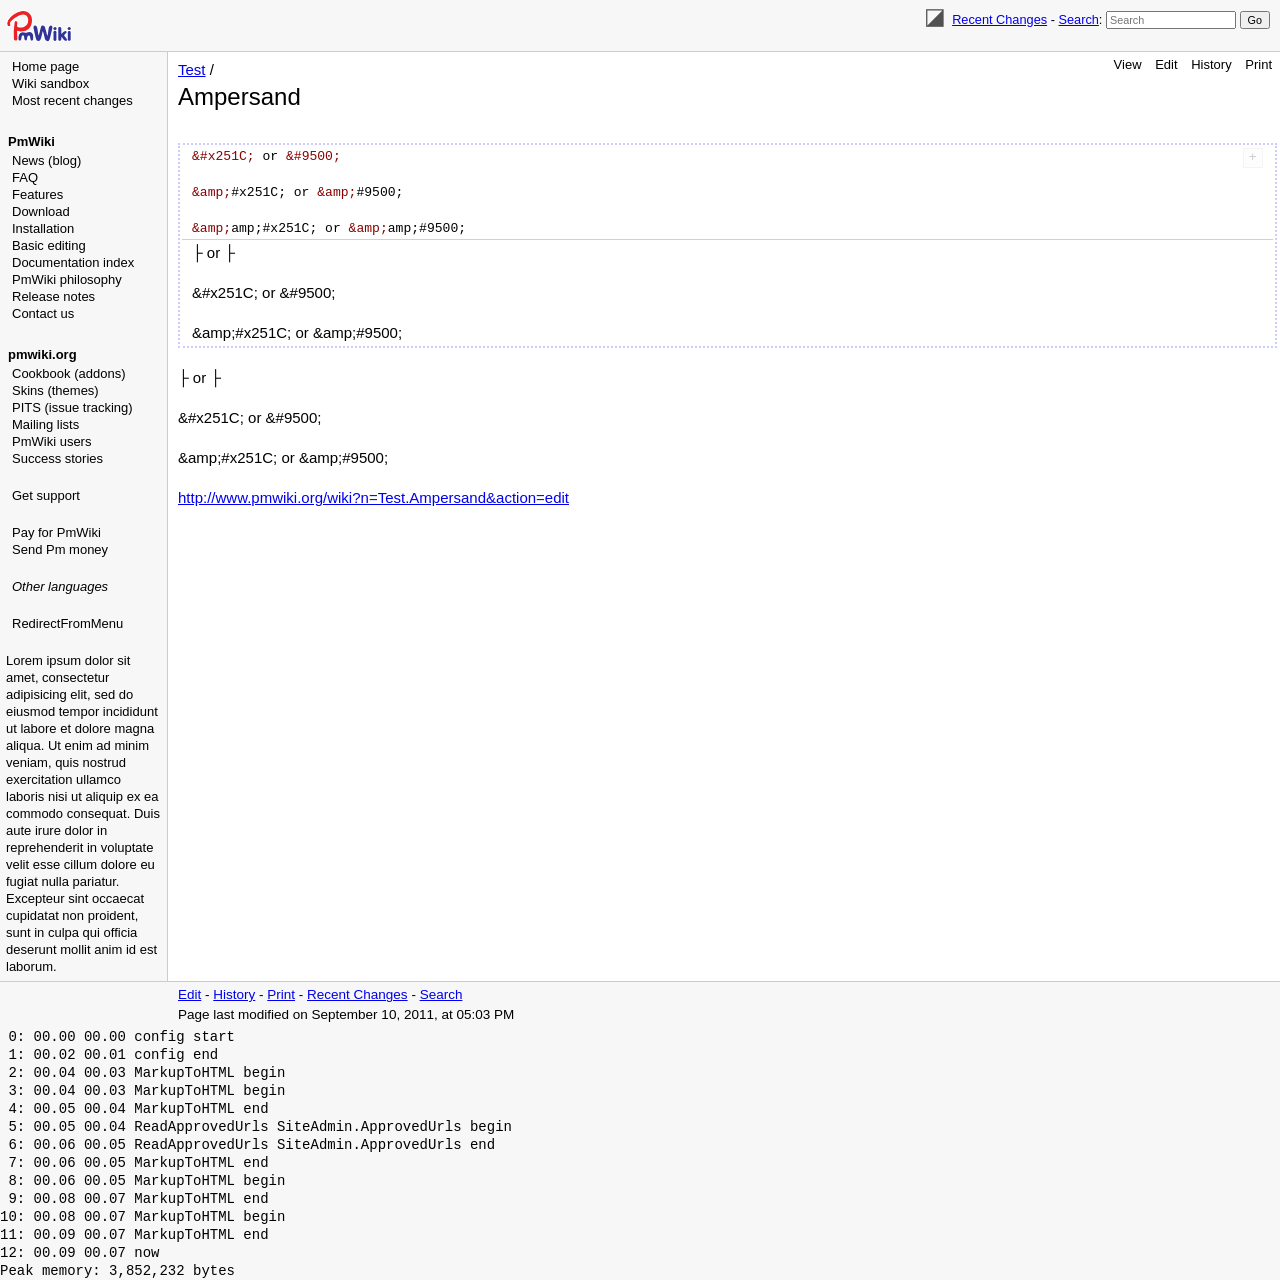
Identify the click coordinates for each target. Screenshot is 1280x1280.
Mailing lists (45, 424)
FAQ (25, 177)
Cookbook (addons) (68, 373)
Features (37, 194)
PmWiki (31, 141)
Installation (43, 228)
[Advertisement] (86, 735)
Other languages (60, 586)
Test (192, 69)
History (1211, 64)
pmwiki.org (42, 354)
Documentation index (73, 262)
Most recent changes (72, 100)
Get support (46, 495)
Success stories (57, 458)
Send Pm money (60, 549)
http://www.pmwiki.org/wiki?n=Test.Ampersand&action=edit (373, 497)
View (1128, 64)
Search (1078, 19)
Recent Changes (999, 19)
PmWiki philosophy (67, 279)
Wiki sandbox (50, 83)
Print (1258, 64)
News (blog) (46, 160)
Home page (45, 66)
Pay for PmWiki (56, 532)
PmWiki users (51, 441)
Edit (1166, 64)
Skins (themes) (55, 390)
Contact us (43, 313)
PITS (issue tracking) (72, 407)
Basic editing (49, 245)
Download (41, 211)
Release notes (53, 296)
